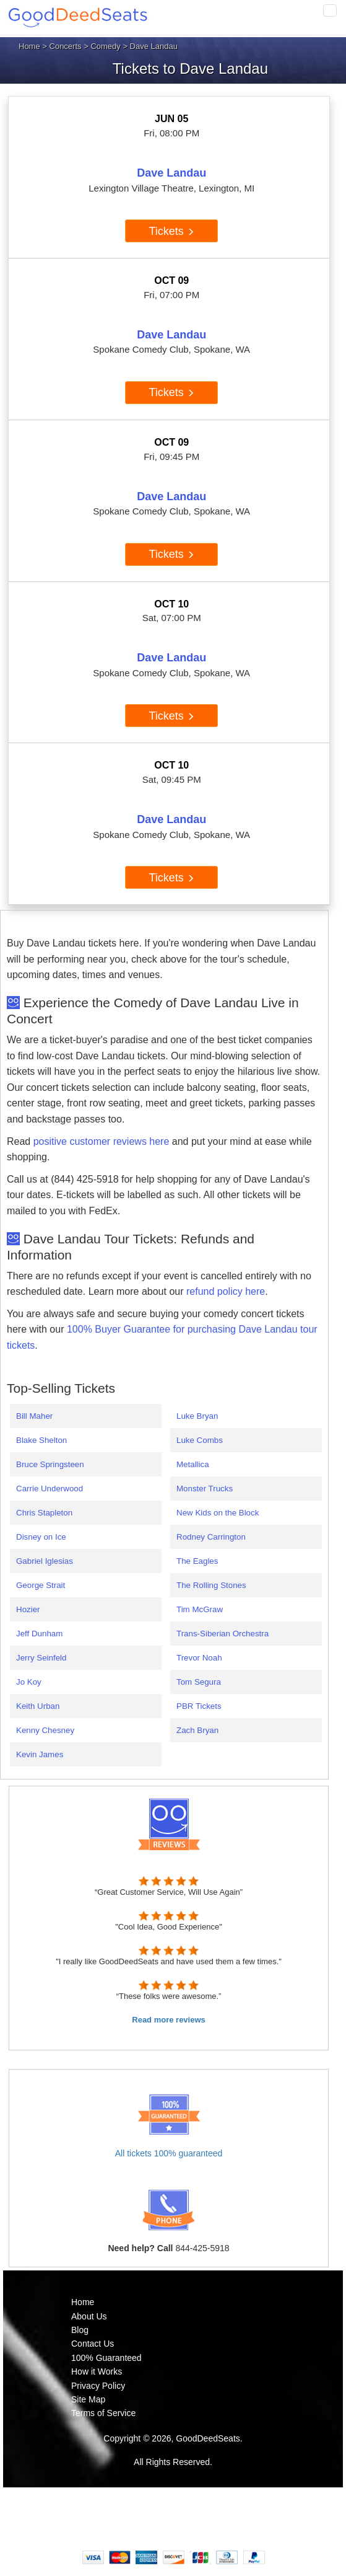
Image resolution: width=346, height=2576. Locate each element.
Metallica (192, 1464)
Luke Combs (199, 1440)
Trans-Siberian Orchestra (222, 1633)
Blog (80, 2330)
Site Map (88, 2399)
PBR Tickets (199, 1706)
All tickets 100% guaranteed (169, 2153)
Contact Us (92, 2344)
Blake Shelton (41, 1440)
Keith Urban (37, 1706)
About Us (89, 2316)
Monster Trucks (204, 1488)
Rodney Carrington (211, 1537)
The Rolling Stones (211, 1585)
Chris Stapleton (44, 1512)
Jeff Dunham (39, 1633)
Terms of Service (103, 2413)
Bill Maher (34, 1416)
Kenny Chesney (45, 1730)
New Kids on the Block (217, 1512)
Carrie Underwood (49, 1488)
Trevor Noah (199, 1657)
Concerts (66, 46)
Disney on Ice (41, 1537)
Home (29, 46)
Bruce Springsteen (50, 1464)
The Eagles (197, 1561)
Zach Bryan (197, 1730)
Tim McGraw (199, 1609)
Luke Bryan (197, 1416)
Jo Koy (28, 1682)
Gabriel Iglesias (44, 1561)
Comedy (105, 46)
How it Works (96, 2371)
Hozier (28, 1609)
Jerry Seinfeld (41, 1657)
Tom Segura (198, 1682)
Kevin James (39, 1754)
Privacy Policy (98, 2386)
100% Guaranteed (106, 2358)
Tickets (171, 231)
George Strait (40, 1585)
